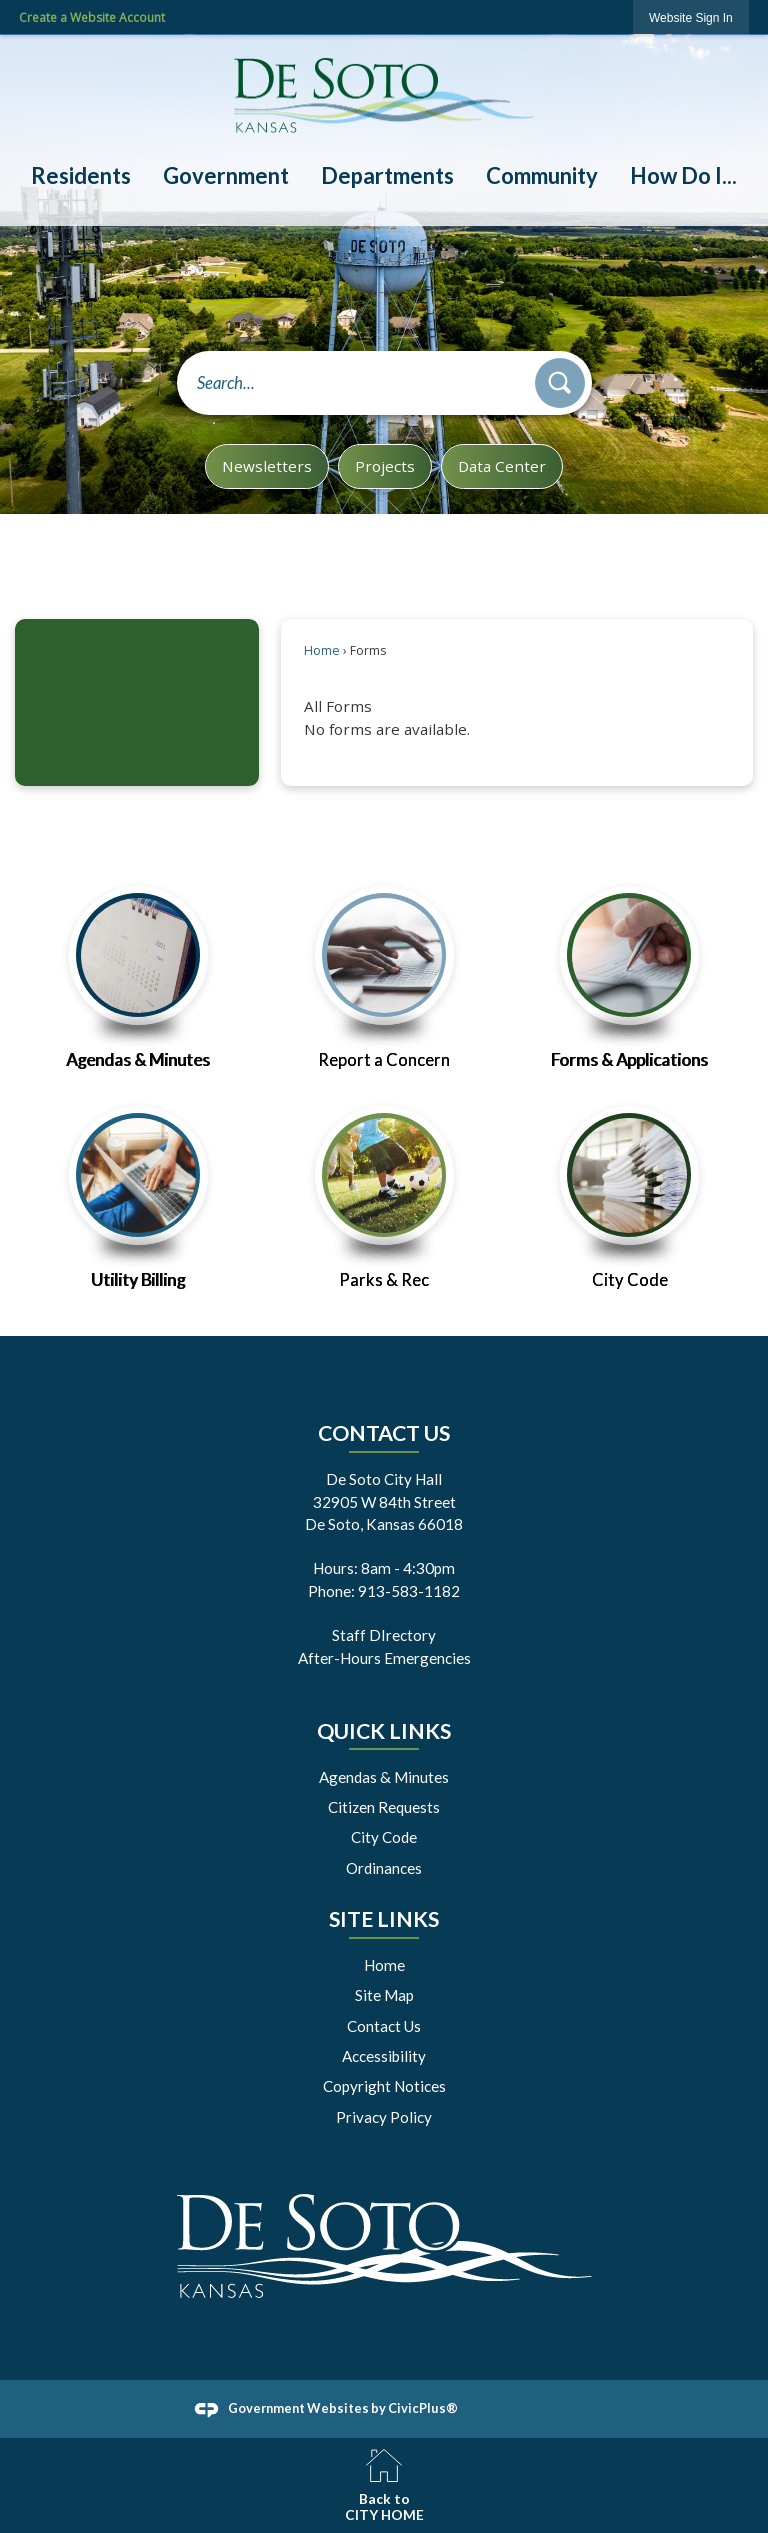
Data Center (502, 466)
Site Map (384, 1995)
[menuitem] (80, 176)
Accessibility (384, 2056)
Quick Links (384, 1731)
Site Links (384, 1919)
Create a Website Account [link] (92, 17)
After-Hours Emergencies (384, 1658)
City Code (384, 1837)
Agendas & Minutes (384, 1777)
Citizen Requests (384, 1807)
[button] (560, 383)
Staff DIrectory (384, 1635)
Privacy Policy (384, 2117)
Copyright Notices (384, 2086)
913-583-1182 (409, 1591)
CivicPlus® (423, 2408)
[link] (691, 17)
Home (322, 650)
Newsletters (267, 466)
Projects (385, 466)
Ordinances (384, 1868)
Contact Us (384, 2026)
